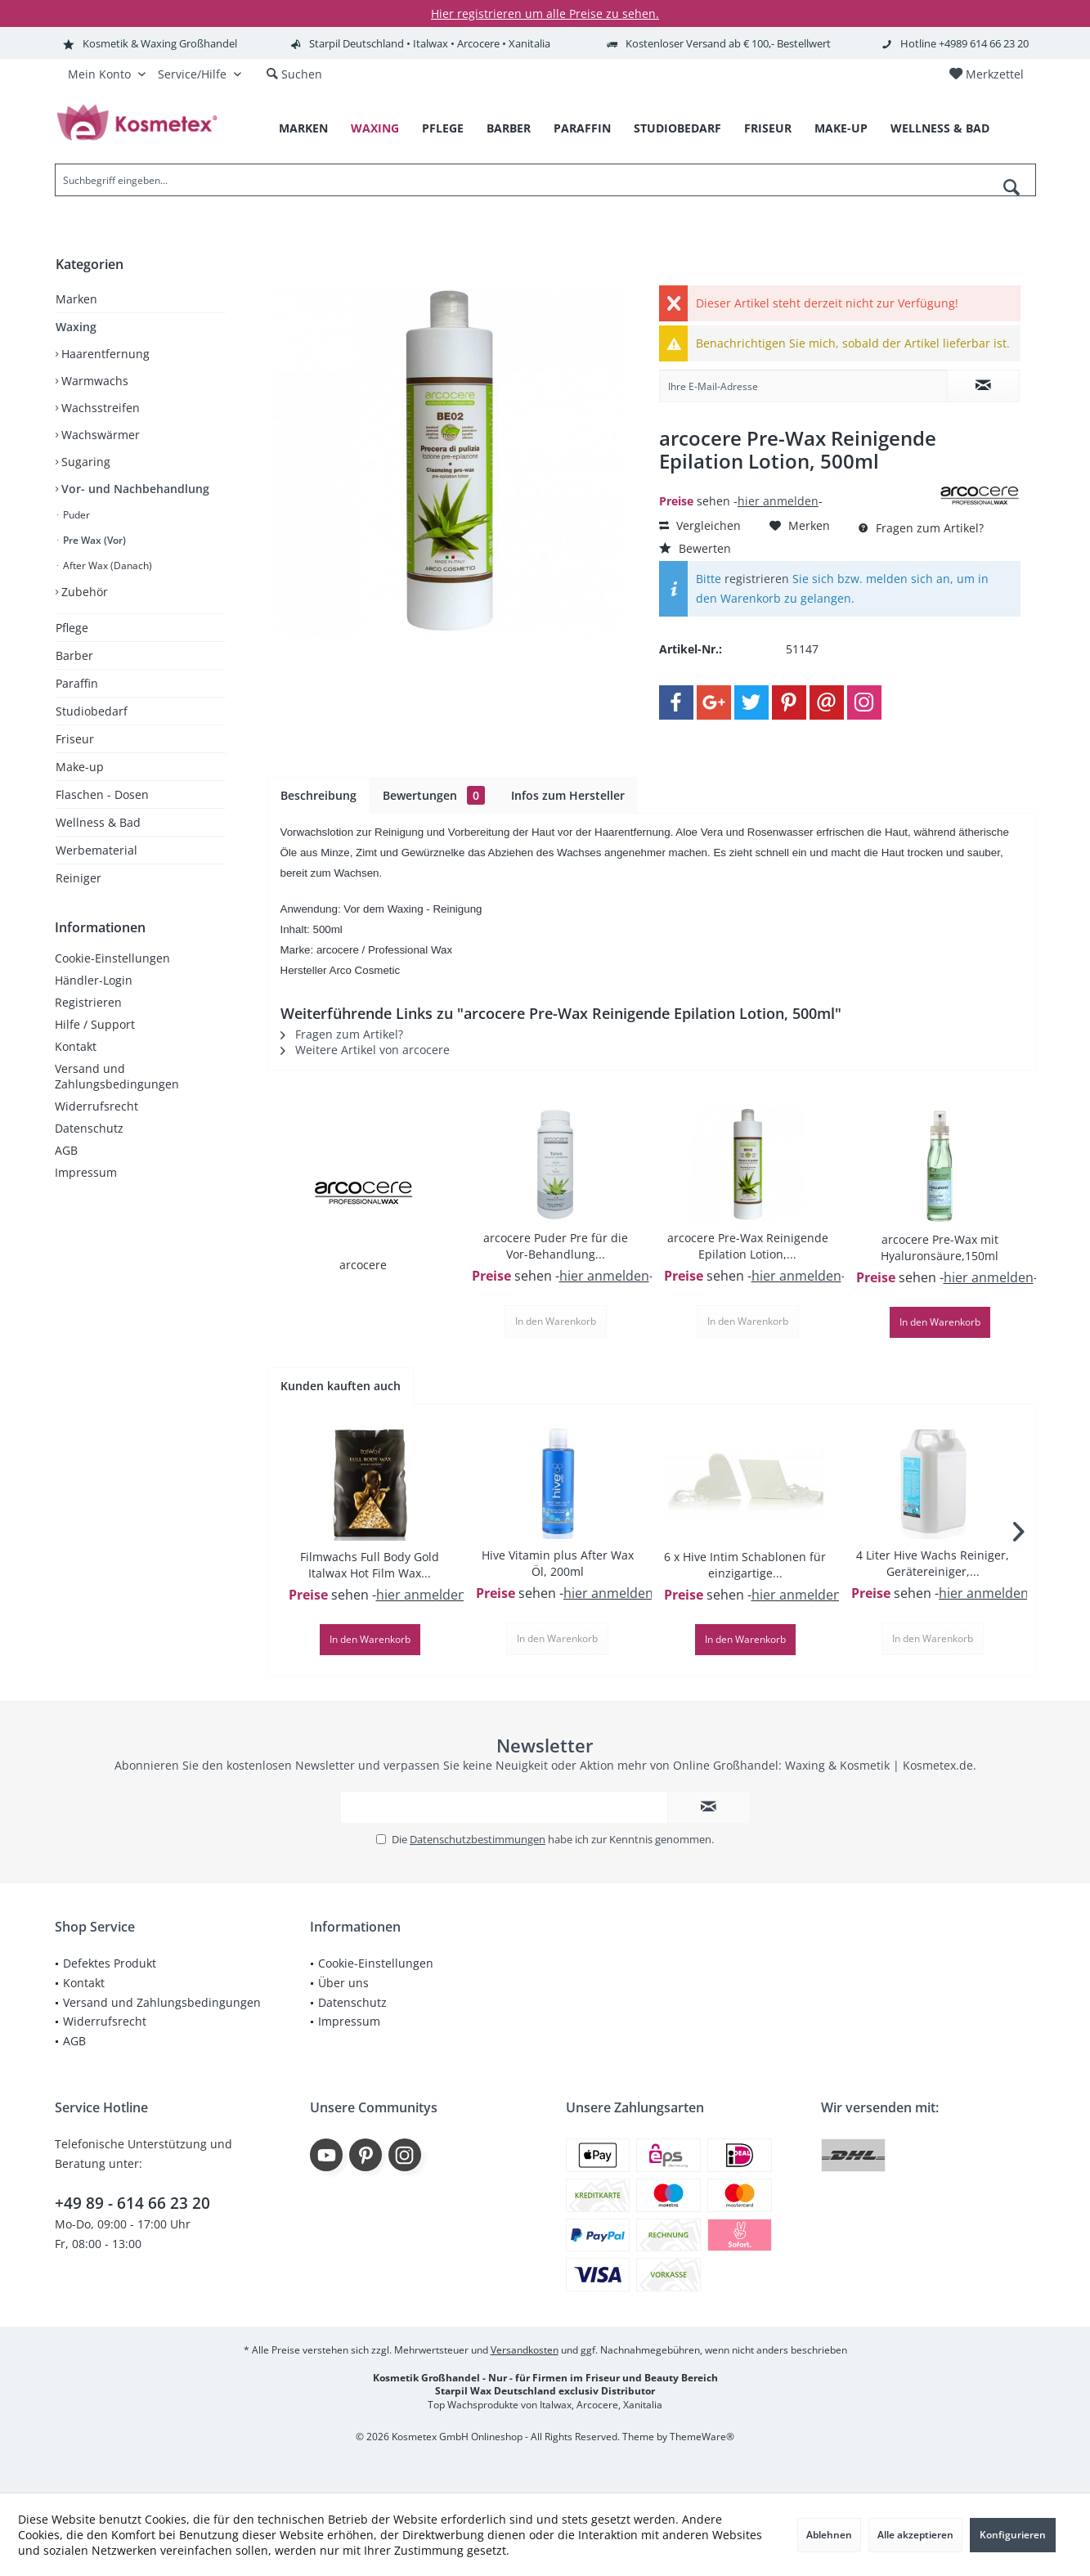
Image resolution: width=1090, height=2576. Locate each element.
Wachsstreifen (99, 407)
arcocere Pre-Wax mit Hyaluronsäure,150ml (939, 1247)
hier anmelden (778, 501)
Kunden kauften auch (340, 1385)
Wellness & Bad (98, 822)
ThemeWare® (702, 2437)
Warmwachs (93, 380)
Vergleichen (700, 525)
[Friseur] (768, 129)
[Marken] (303, 129)
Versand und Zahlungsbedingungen (117, 1076)
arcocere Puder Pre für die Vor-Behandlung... (555, 1246)
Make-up (80, 766)
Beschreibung (318, 795)
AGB (66, 1150)
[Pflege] (442, 129)
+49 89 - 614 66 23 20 (132, 2203)
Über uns (343, 1982)
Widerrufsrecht (96, 1106)
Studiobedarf (92, 711)
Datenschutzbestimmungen (477, 1839)
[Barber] (508, 129)
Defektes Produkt (109, 1963)
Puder (75, 515)
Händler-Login (93, 980)
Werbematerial (96, 850)
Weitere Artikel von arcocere (365, 1049)
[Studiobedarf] (677, 129)
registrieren (756, 578)
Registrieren (88, 1002)
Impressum (86, 1172)
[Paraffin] (582, 129)
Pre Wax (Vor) (93, 540)
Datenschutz (89, 1128)
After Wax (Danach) (106, 565)
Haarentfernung (104, 353)
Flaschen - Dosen (102, 794)
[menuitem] (986, 74)
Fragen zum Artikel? (921, 528)
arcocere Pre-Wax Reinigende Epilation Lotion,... (747, 1246)
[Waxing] (374, 129)
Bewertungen (434, 795)
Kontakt (75, 1046)
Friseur (75, 739)
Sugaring (84, 461)
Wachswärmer (99, 434)
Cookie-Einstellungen (112, 958)
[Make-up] (841, 129)
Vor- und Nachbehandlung (133, 488)
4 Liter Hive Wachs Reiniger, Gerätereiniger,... (932, 1563)
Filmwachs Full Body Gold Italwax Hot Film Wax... (369, 1565)
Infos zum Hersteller (568, 795)
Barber (74, 655)
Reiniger (78, 878)
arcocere (363, 1264)
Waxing (76, 326)
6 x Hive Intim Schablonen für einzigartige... (745, 1565)
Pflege (72, 627)
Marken (76, 299)
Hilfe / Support (95, 1024)
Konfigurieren (1013, 2535)
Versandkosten (524, 2350)
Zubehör (83, 591)
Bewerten (695, 548)
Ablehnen (829, 2535)
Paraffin (77, 683)
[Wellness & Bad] (940, 129)
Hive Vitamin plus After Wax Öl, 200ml (558, 1563)
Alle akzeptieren (915, 2535)
